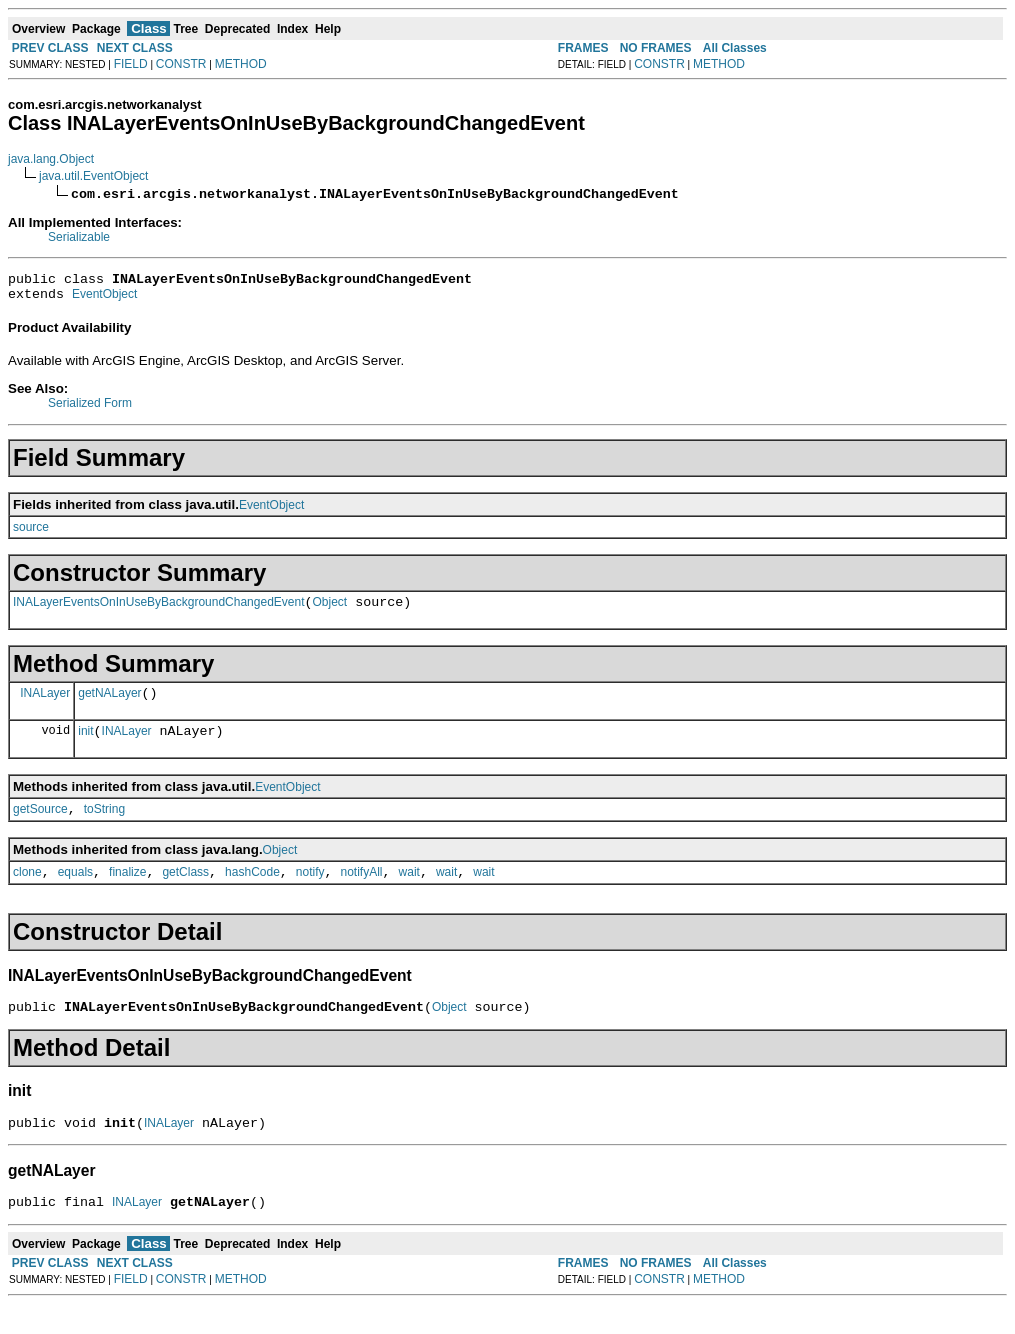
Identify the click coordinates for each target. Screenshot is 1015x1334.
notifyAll (362, 893)
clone (27, 893)
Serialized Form (90, 409)
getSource (40, 827)
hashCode (252, 893)
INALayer (45, 704)
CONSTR (181, 64)
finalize (127, 893)
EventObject (104, 300)
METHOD (241, 64)
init (85, 746)
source (31, 533)
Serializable (79, 237)
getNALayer (109, 705)
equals (75, 893)
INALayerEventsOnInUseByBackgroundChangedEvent (159, 611)
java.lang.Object (51, 159)
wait (409, 893)
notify (310, 893)
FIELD (131, 64)
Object (330, 611)
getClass (185, 893)
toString (104, 827)
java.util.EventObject (93, 176)
